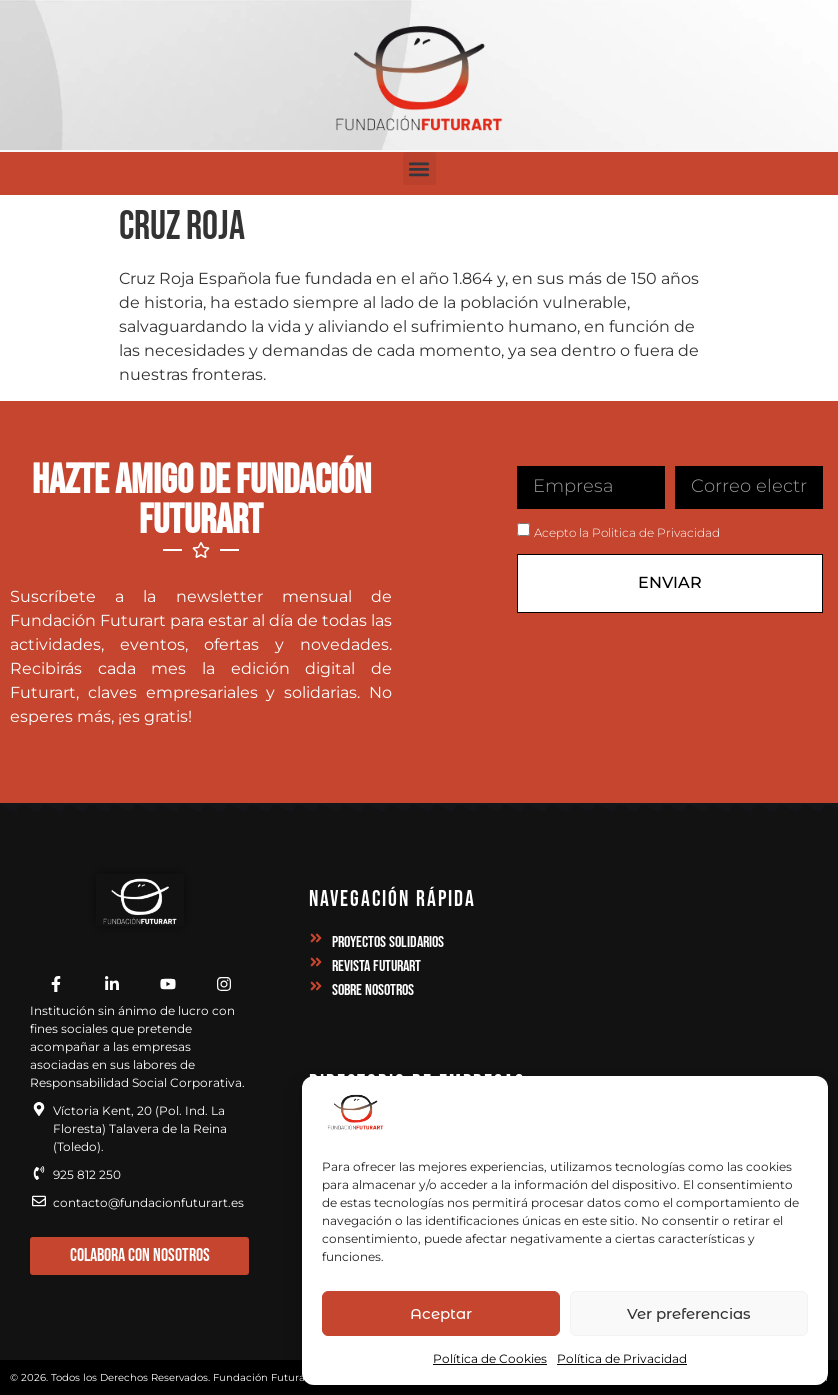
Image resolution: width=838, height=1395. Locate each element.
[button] (419, 168)
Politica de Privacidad (656, 532)
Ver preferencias (689, 1313)
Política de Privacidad (622, 1358)
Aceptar (441, 1313)
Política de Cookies (490, 1358)
